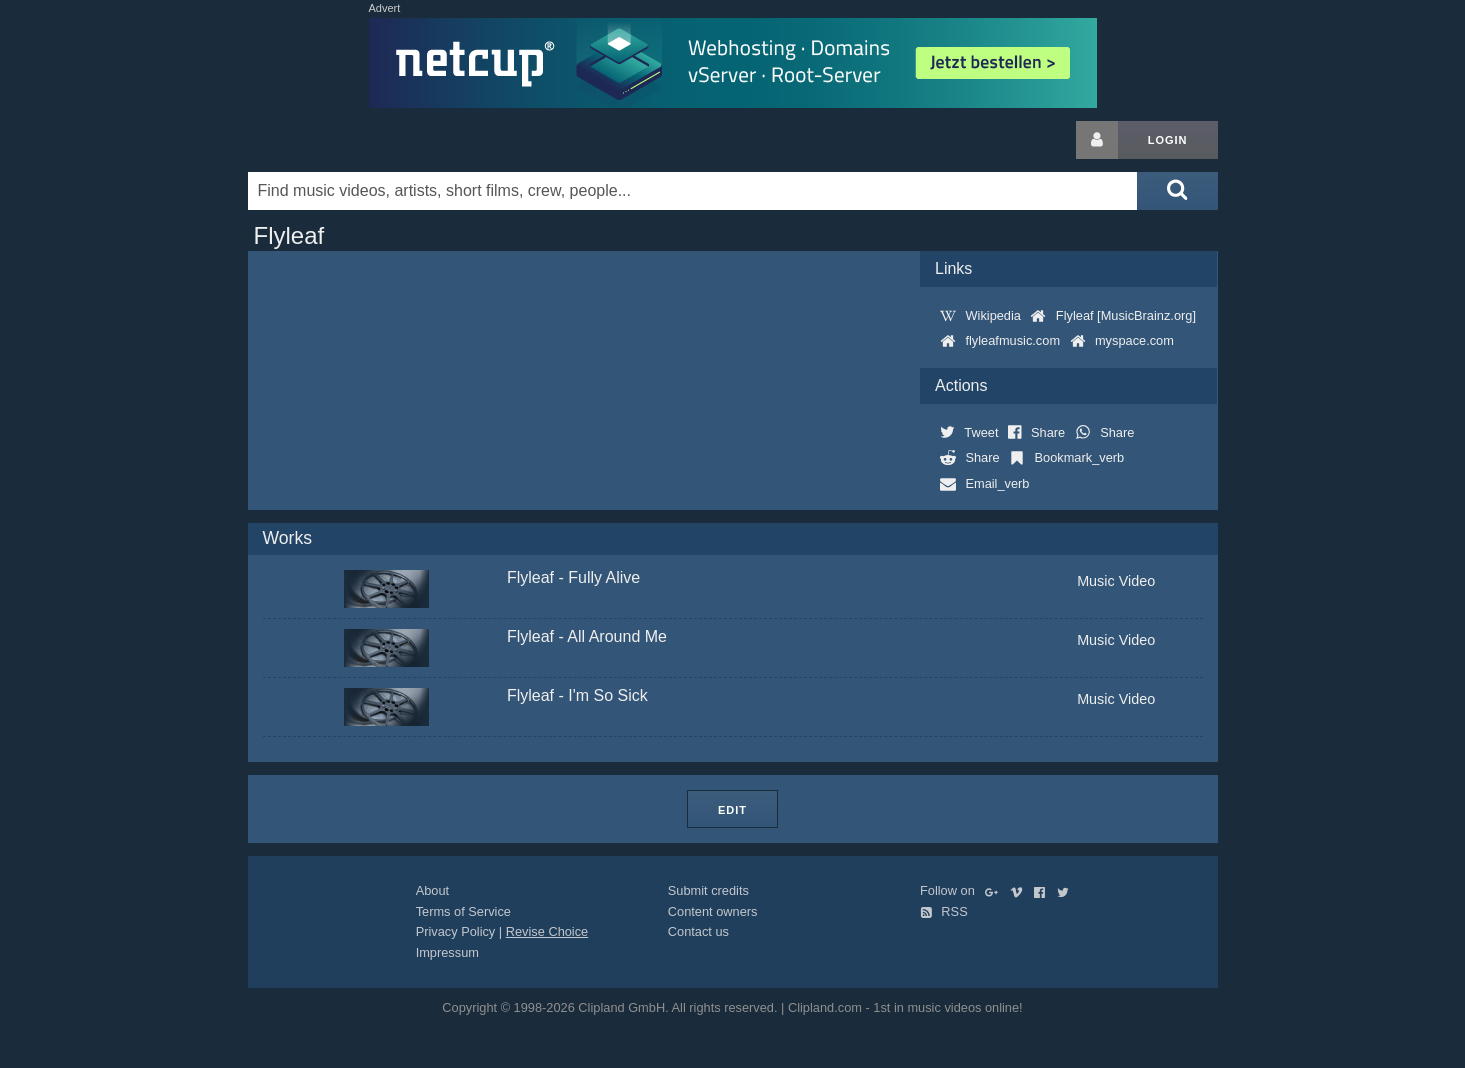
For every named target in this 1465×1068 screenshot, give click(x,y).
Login (1168, 140)
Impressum (447, 952)
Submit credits (708, 890)
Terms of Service (463, 911)
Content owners (713, 911)
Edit (732, 810)
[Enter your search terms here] (693, 191)
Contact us (698, 931)
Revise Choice (547, 931)
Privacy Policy (456, 931)
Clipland (353, 140)
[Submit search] (1177, 191)
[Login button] (1097, 140)
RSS (944, 911)
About (432, 890)
